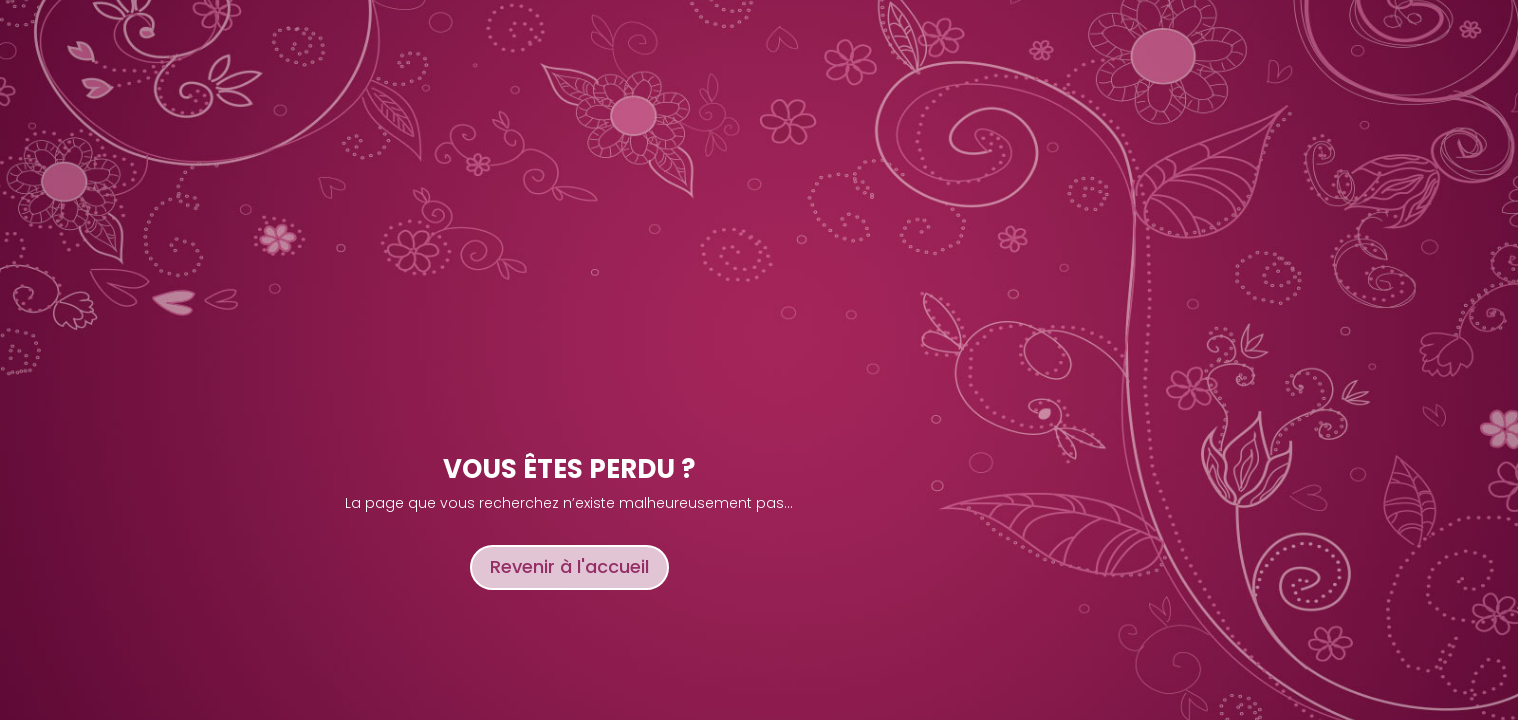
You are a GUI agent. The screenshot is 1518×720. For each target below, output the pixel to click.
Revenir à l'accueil (569, 566)
